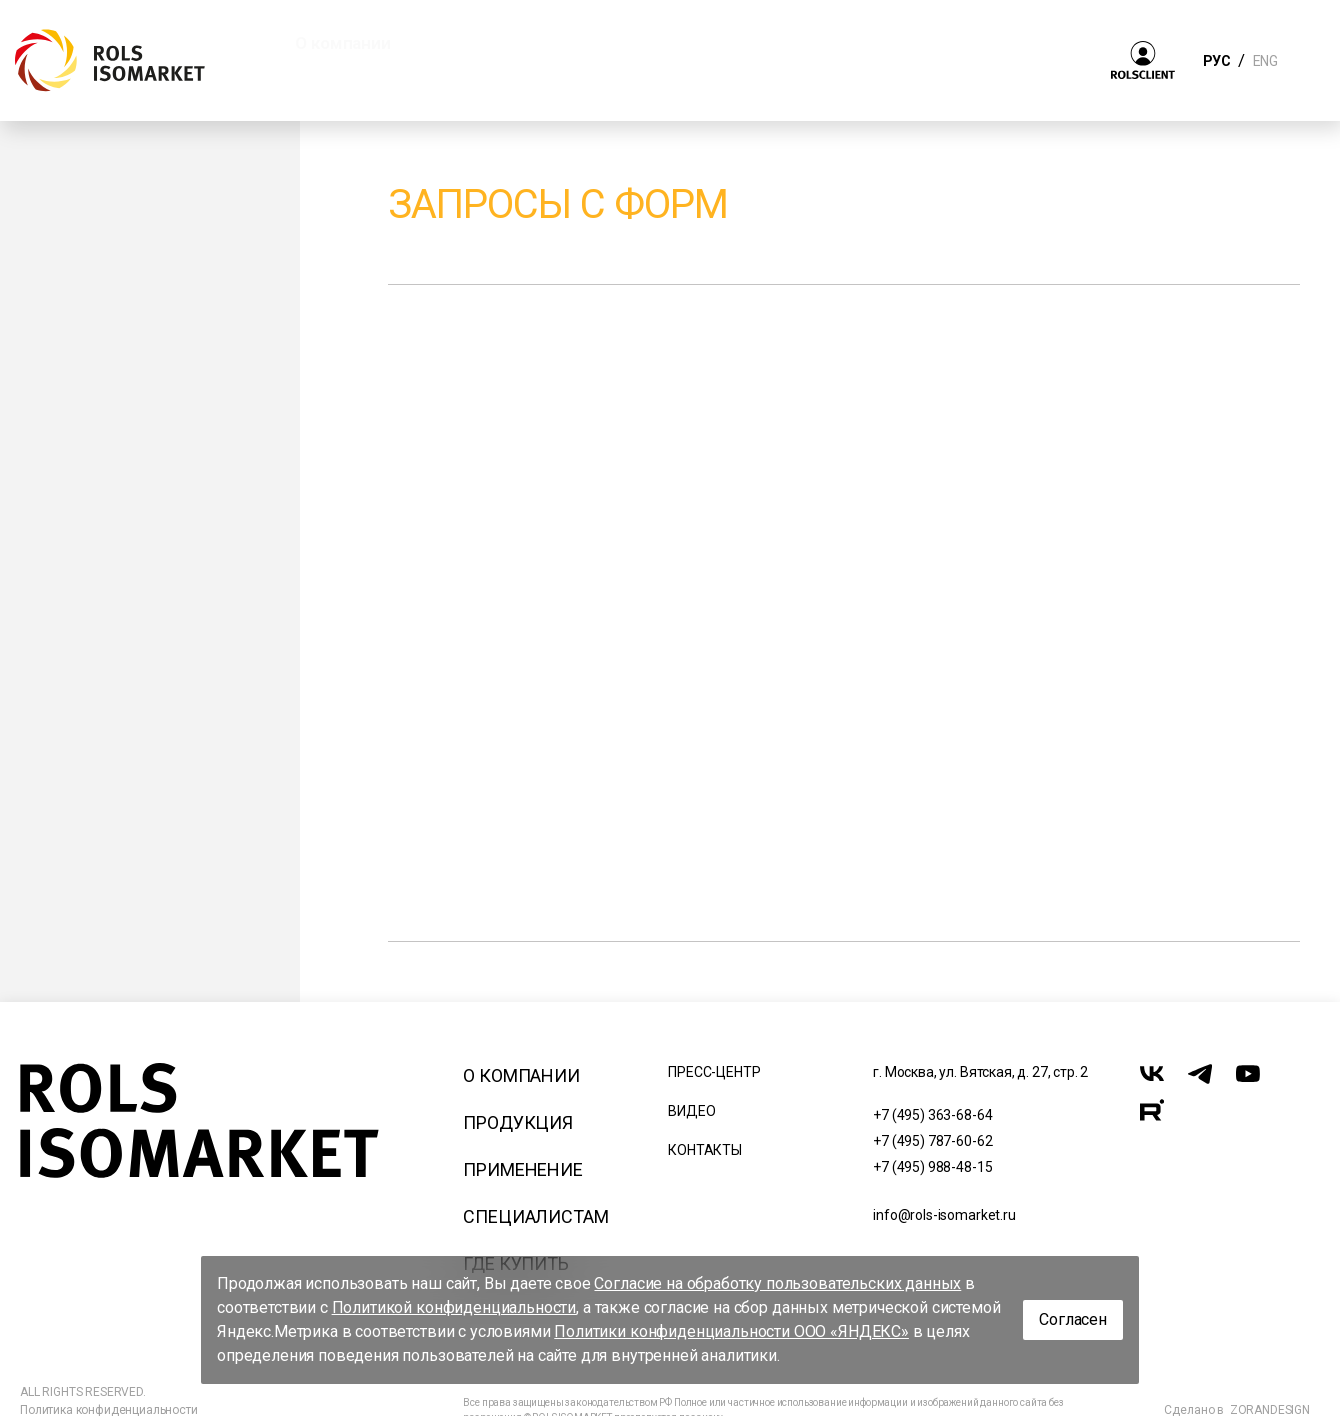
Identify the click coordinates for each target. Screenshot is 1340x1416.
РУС (1216, 61)
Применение (522, 1169)
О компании (521, 1075)
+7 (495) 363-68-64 (932, 1115)
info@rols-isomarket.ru (944, 1215)
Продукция (518, 1122)
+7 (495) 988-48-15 (932, 1167)
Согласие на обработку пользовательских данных (777, 1283)
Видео (691, 1111)
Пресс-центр (714, 1072)
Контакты (705, 1150)
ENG (1265, 61)
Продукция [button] (497, 43)
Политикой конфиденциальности (454, 1307)
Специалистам (535, 1216)
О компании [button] (342, 43)
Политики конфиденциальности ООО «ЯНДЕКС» (731, 1331)
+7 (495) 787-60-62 (932, 1141)
